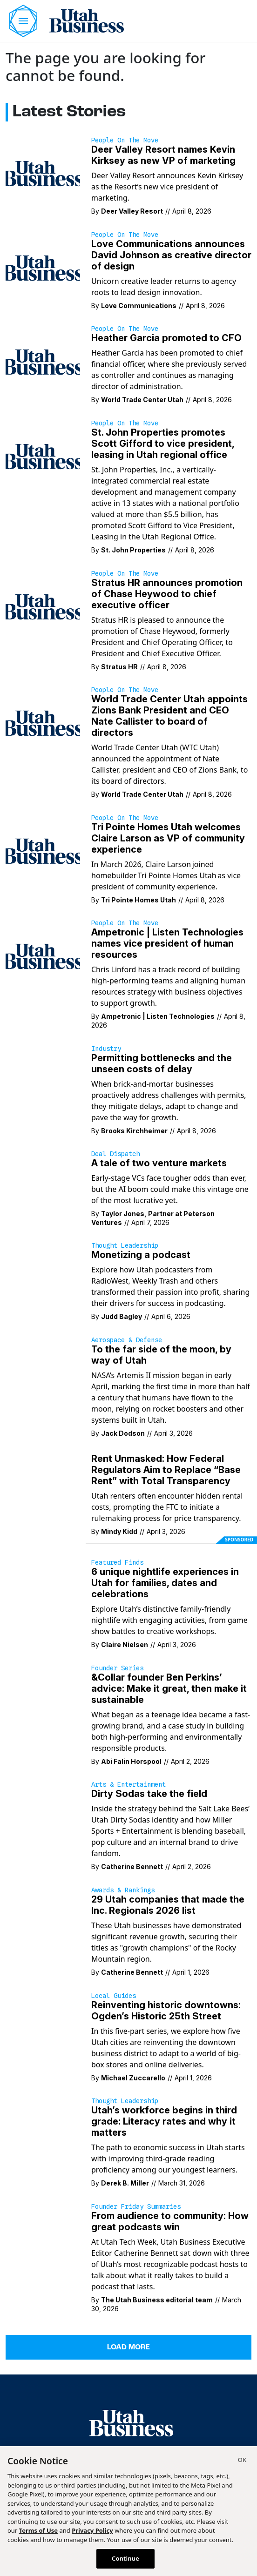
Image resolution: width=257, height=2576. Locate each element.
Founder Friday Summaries (136, 2206)
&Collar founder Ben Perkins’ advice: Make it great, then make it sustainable (169, 1688)
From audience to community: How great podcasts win (170, 2221)
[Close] (242, 2461)
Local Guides (113, 1995)
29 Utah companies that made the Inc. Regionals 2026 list (167, 1905)
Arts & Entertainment (128, 1784)
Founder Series (117, 1668)
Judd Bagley (121, 1316)
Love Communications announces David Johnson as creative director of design (171, 255)
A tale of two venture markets (159, 1163)
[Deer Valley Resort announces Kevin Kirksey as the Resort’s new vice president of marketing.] (43, 173)
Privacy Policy (92, 2530)
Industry (106, 1048)
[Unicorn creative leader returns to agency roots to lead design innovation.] (43, 267)
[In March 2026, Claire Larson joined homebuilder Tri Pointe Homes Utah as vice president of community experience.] (43, 850)
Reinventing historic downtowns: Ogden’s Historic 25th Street (166, 2010)
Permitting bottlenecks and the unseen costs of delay (161, 1063)
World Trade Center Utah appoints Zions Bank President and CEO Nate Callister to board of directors (169, 715)
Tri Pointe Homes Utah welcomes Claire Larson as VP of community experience (168, 838)
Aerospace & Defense (126, 1340)
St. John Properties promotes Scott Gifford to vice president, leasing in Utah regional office (162, 443)
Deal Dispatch (115, 1153)
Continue (125, 2558)
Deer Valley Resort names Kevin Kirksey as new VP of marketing (163, 155)
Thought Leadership (124, 1245)
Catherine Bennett (132, 1866)
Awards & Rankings (123, 1890)
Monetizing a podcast (140, 1254)
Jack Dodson (123, 1433)
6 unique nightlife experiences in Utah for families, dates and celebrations (165, 1583)
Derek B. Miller (125, 2183)
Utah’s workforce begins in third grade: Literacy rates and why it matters (164, 2121)
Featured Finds (117, 1562)
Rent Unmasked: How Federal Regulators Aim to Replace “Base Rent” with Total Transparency (166, 1469)
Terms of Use (38, 2530)
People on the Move (124, 140)
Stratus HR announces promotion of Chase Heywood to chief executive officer (167, 594)
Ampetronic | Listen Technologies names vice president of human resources (167, 943)
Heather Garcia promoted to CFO (166, 337)
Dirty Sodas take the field (149, 1793)
